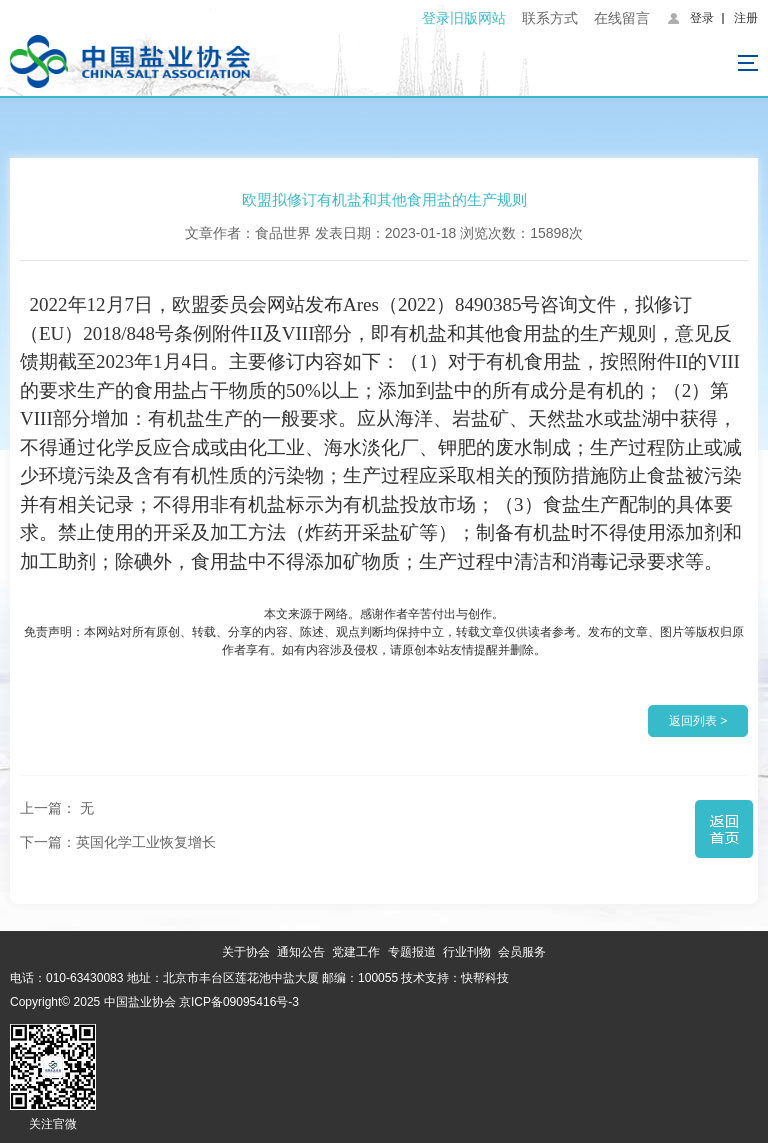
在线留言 (622, 18)
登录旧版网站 (464, 18)
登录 (702, 18)
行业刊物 (467, 952)
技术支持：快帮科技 (453, 978)
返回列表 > (698, 721)
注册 (746, 18)
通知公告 (301, 952)
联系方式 (550, 18)
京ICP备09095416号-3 (239, 1002)
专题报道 (412, 952)
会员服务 (522, 952)
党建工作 (356, 952)
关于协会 (246, 952)
